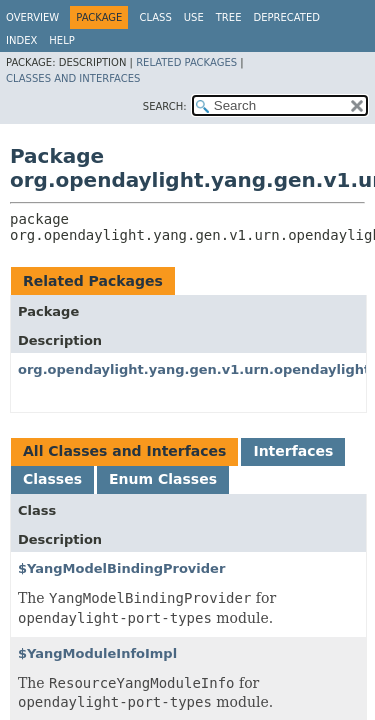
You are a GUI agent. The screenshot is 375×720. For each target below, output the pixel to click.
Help (61, 40)
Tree (229, 17)
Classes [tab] (52, 479)
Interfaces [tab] (293, 451)
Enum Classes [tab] (163, 479)
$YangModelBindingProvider (121, 568)
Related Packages (186, 62)
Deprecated (286, 17)
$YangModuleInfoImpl (97, 653)
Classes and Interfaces (73, 78)
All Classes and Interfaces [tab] (124, 451)
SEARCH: (165, 106)
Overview (32, 17)
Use (194, 17)
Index (21, 40)
